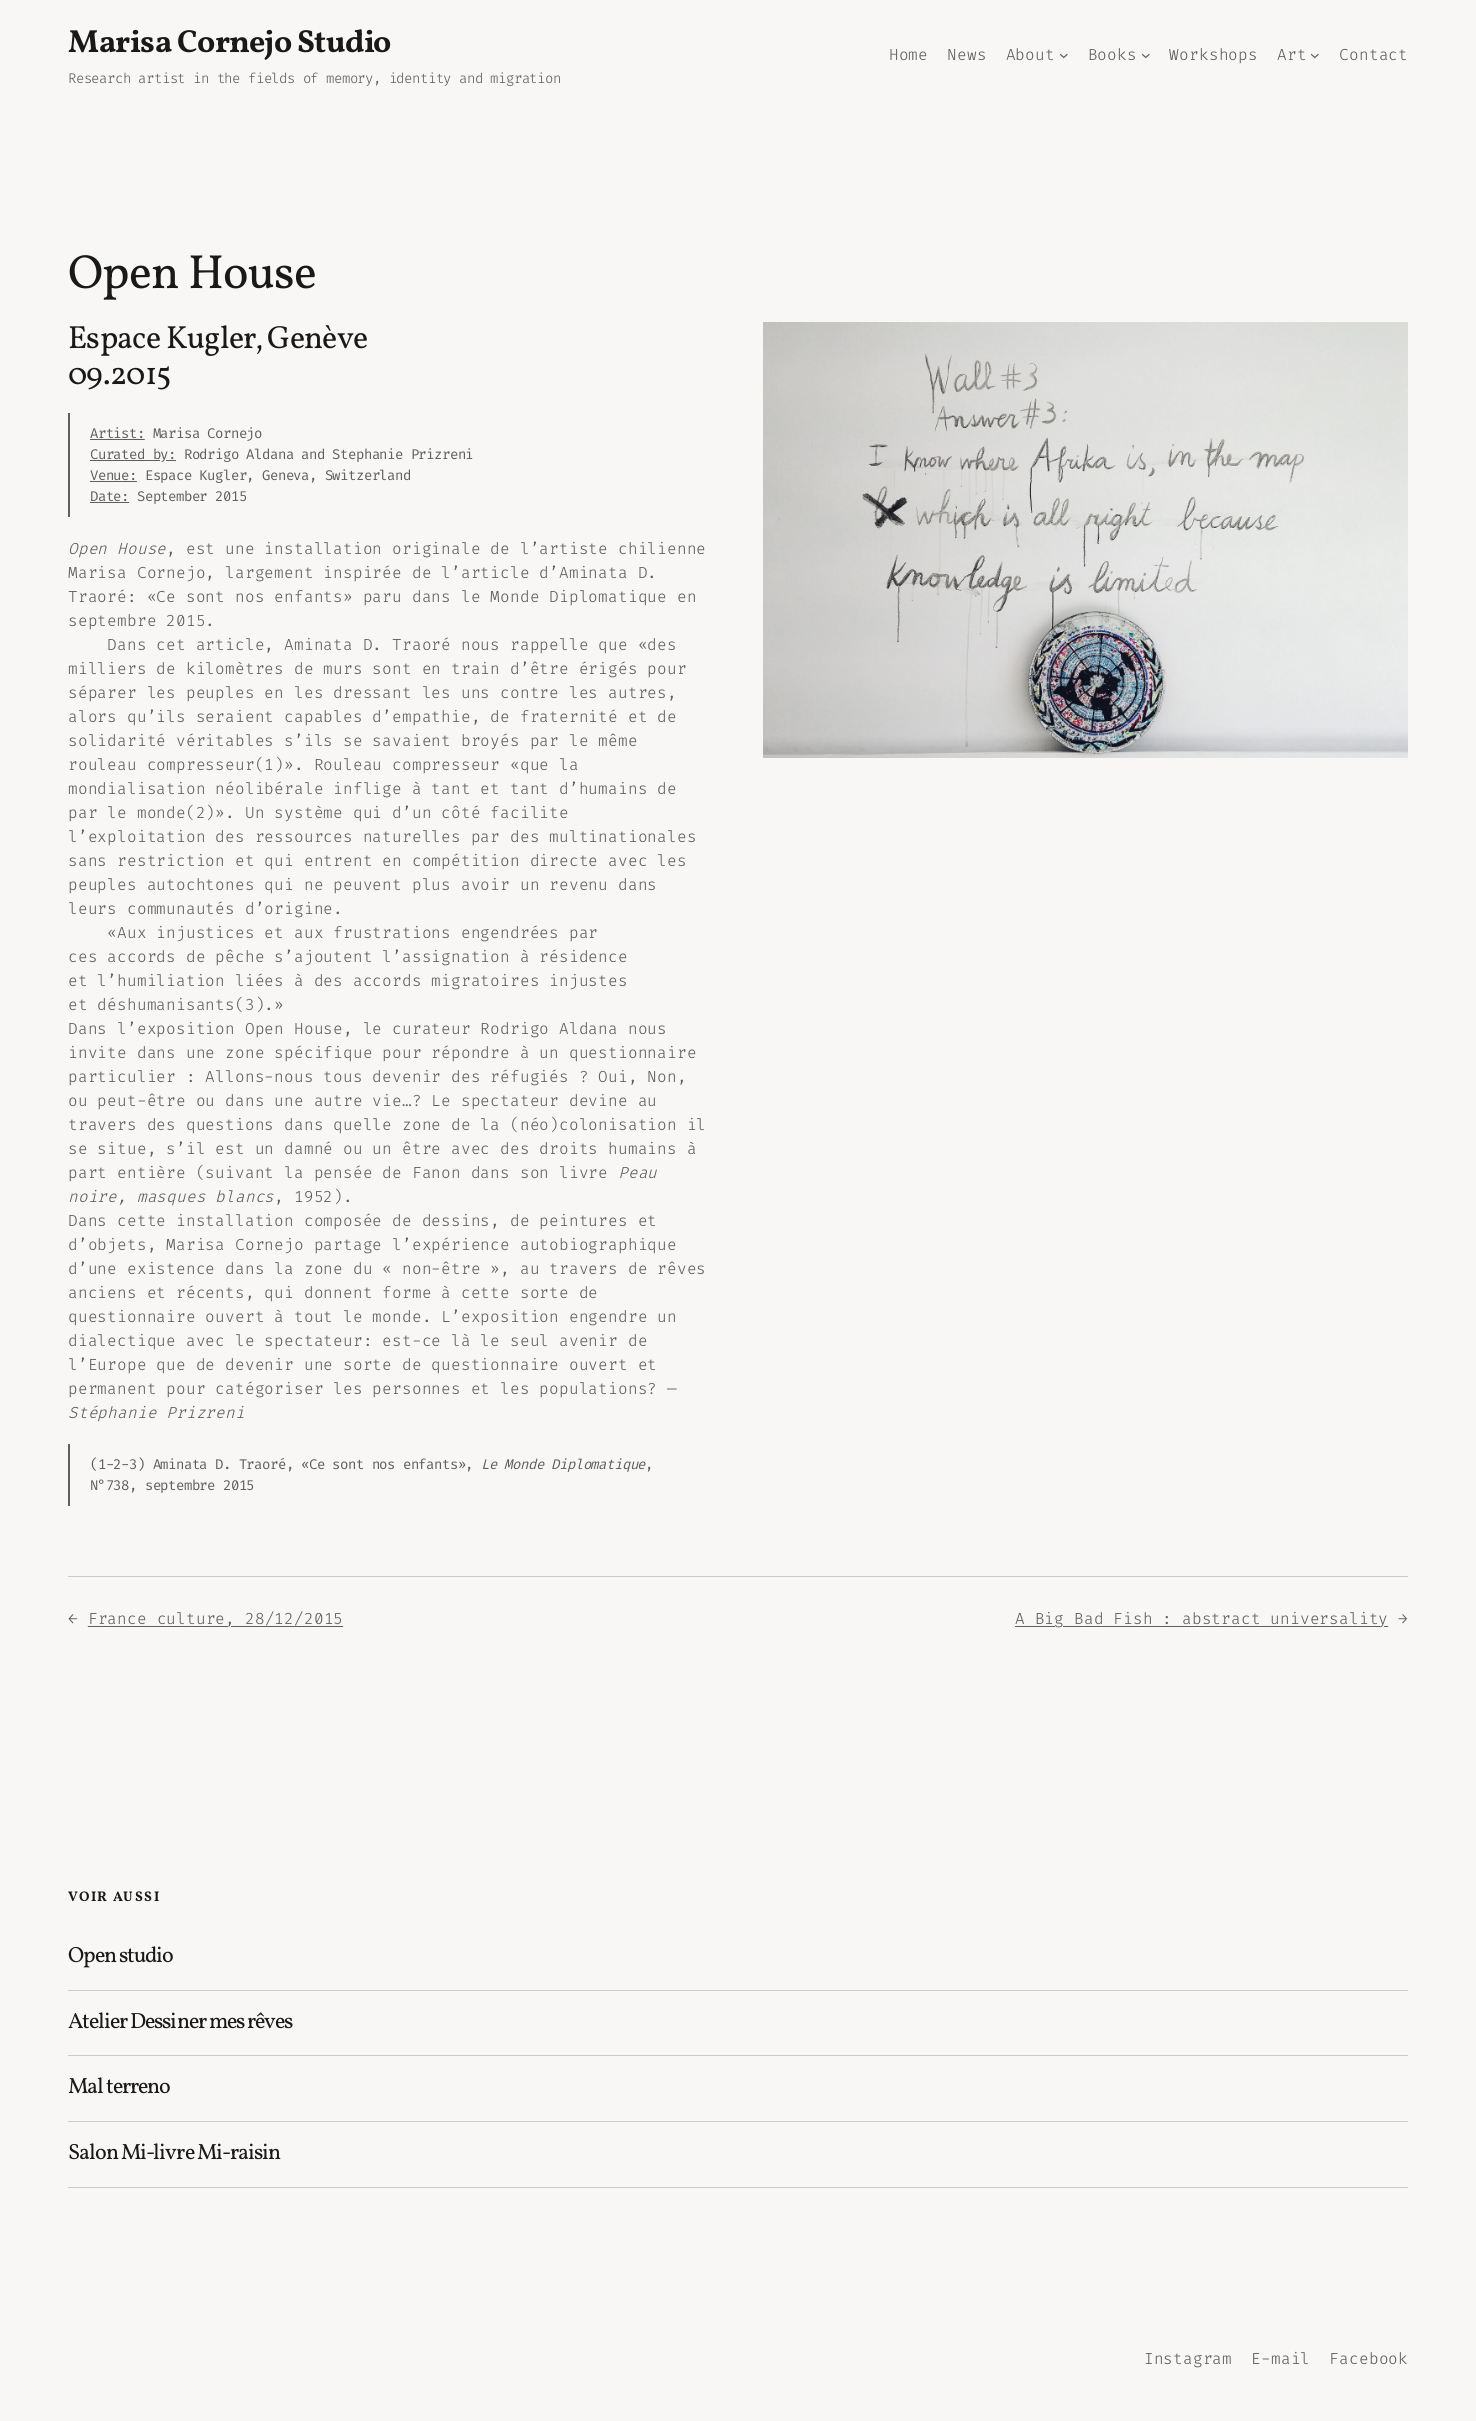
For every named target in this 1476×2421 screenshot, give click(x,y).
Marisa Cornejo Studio (229, 44)
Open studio (120, 1957)
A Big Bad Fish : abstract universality (1201, 1618)
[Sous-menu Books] (1146, 55)
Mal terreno (119, 2088)
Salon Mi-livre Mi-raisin (174, 2154)
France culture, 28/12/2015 (215, 1618)
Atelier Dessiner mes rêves (180, 2023)
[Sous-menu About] (1064, 55)
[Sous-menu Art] (1315, 55)
